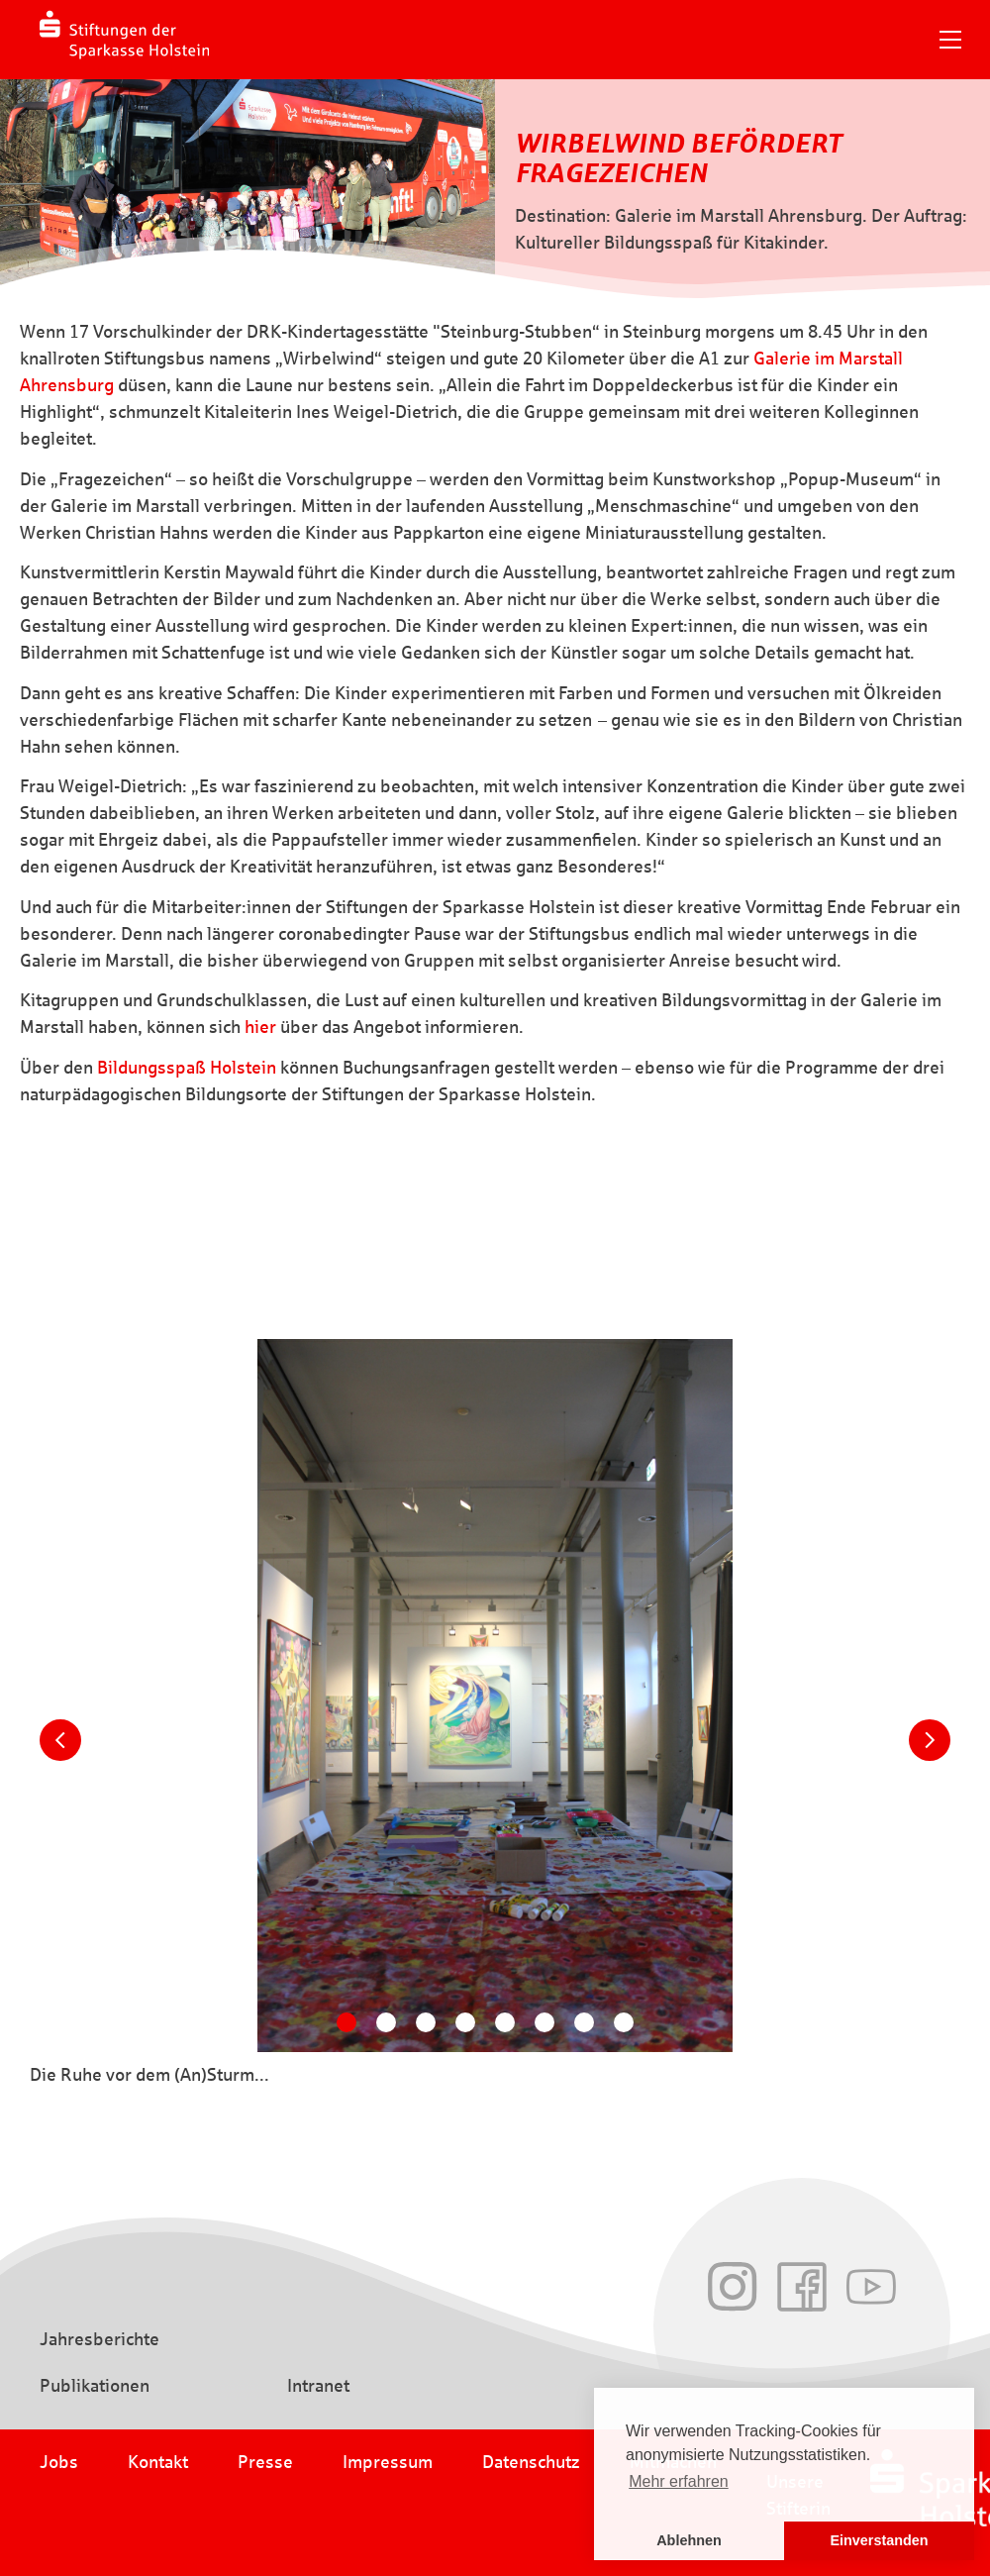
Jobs (59, 2462)
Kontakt (158, 2462)
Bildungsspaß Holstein (186, 1068)
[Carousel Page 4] (465, 2022)
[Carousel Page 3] (426, 2022)
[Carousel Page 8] (624, 2022)
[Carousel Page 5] (505, 2022)
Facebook (802, 2287)
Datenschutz (531, 2462)
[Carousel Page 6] (544, 2022)
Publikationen (94, 2386)
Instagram (732, 2287)
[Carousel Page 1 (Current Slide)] (346, 2022)
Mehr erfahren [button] (679, 2481)
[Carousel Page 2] (386, 2022)
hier (260, 1027)
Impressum (388, 2462)
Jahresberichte (99, 2339)
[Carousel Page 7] (584, 2022)
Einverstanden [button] (879, 2540)
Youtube (871, 2287)
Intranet (318, 2386)
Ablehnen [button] (689, 2540)
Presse (265, 2462)
